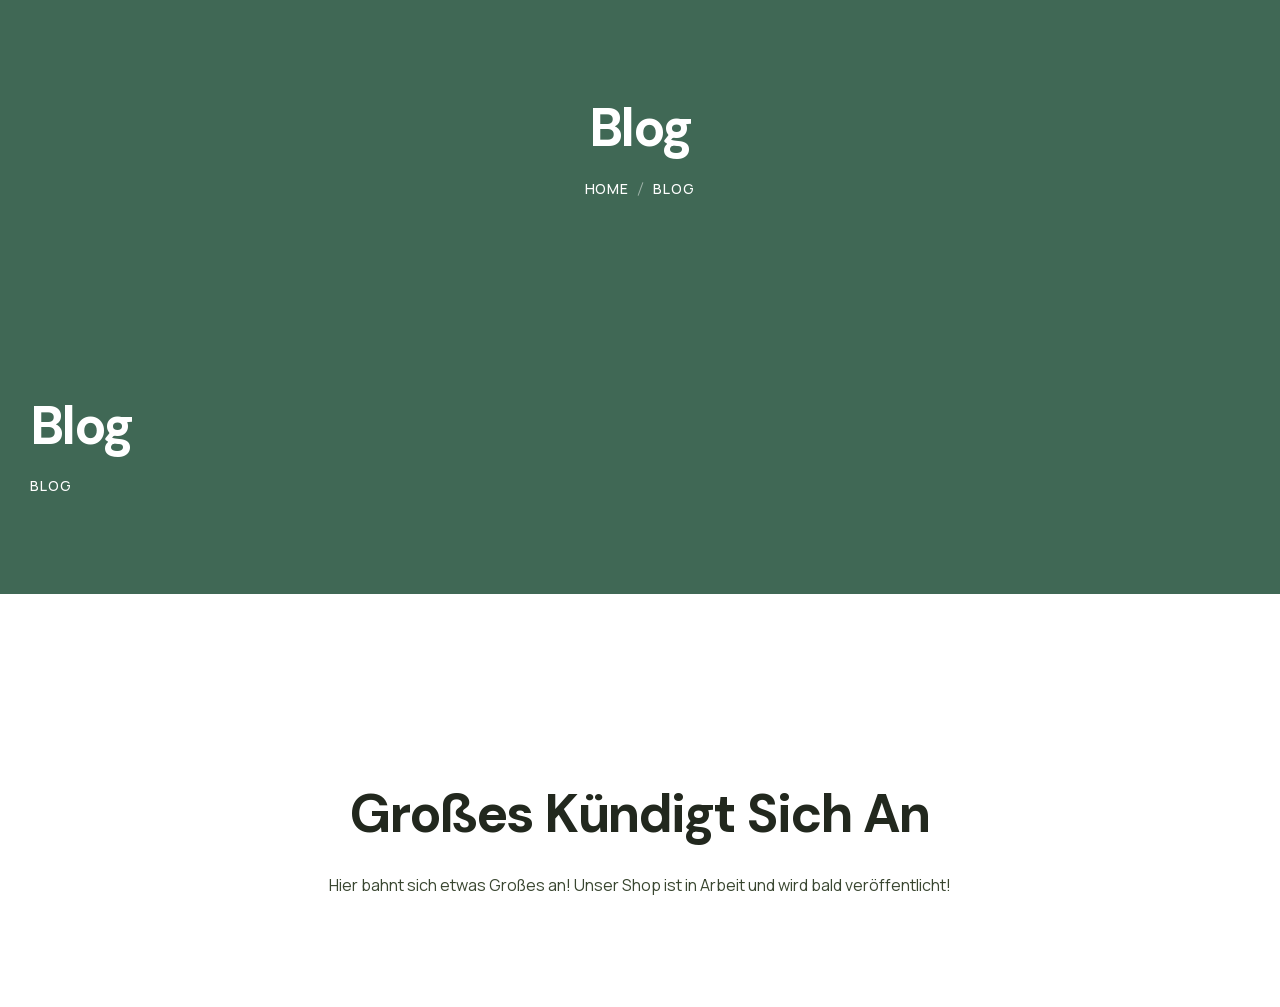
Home (606, 188)
